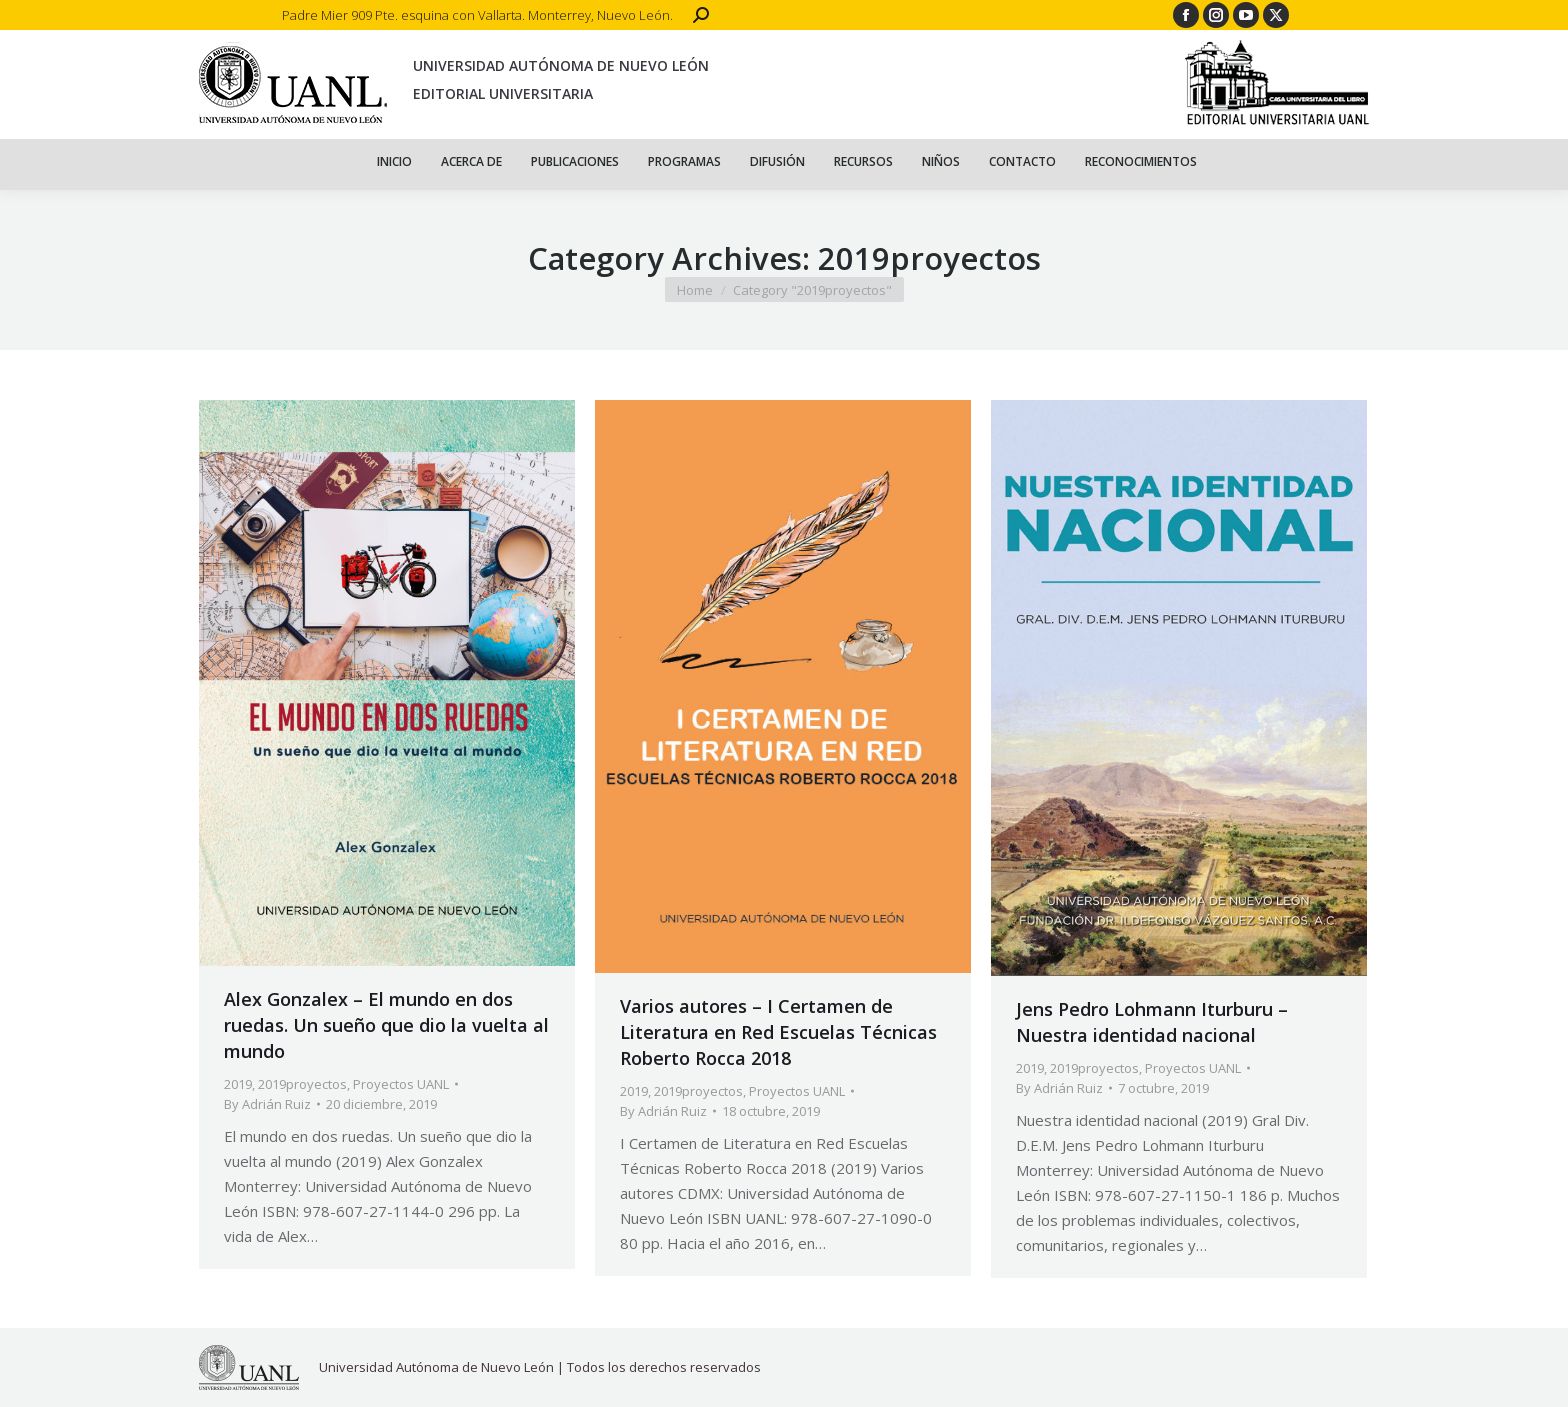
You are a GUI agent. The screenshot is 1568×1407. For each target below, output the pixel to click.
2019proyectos (302, 1084)
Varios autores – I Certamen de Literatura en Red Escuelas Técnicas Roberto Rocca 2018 (778, 1032)
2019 (238, 1084)
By (267, 1104)
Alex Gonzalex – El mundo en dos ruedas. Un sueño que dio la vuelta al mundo (386, 1025)
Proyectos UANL (401, 1084)
